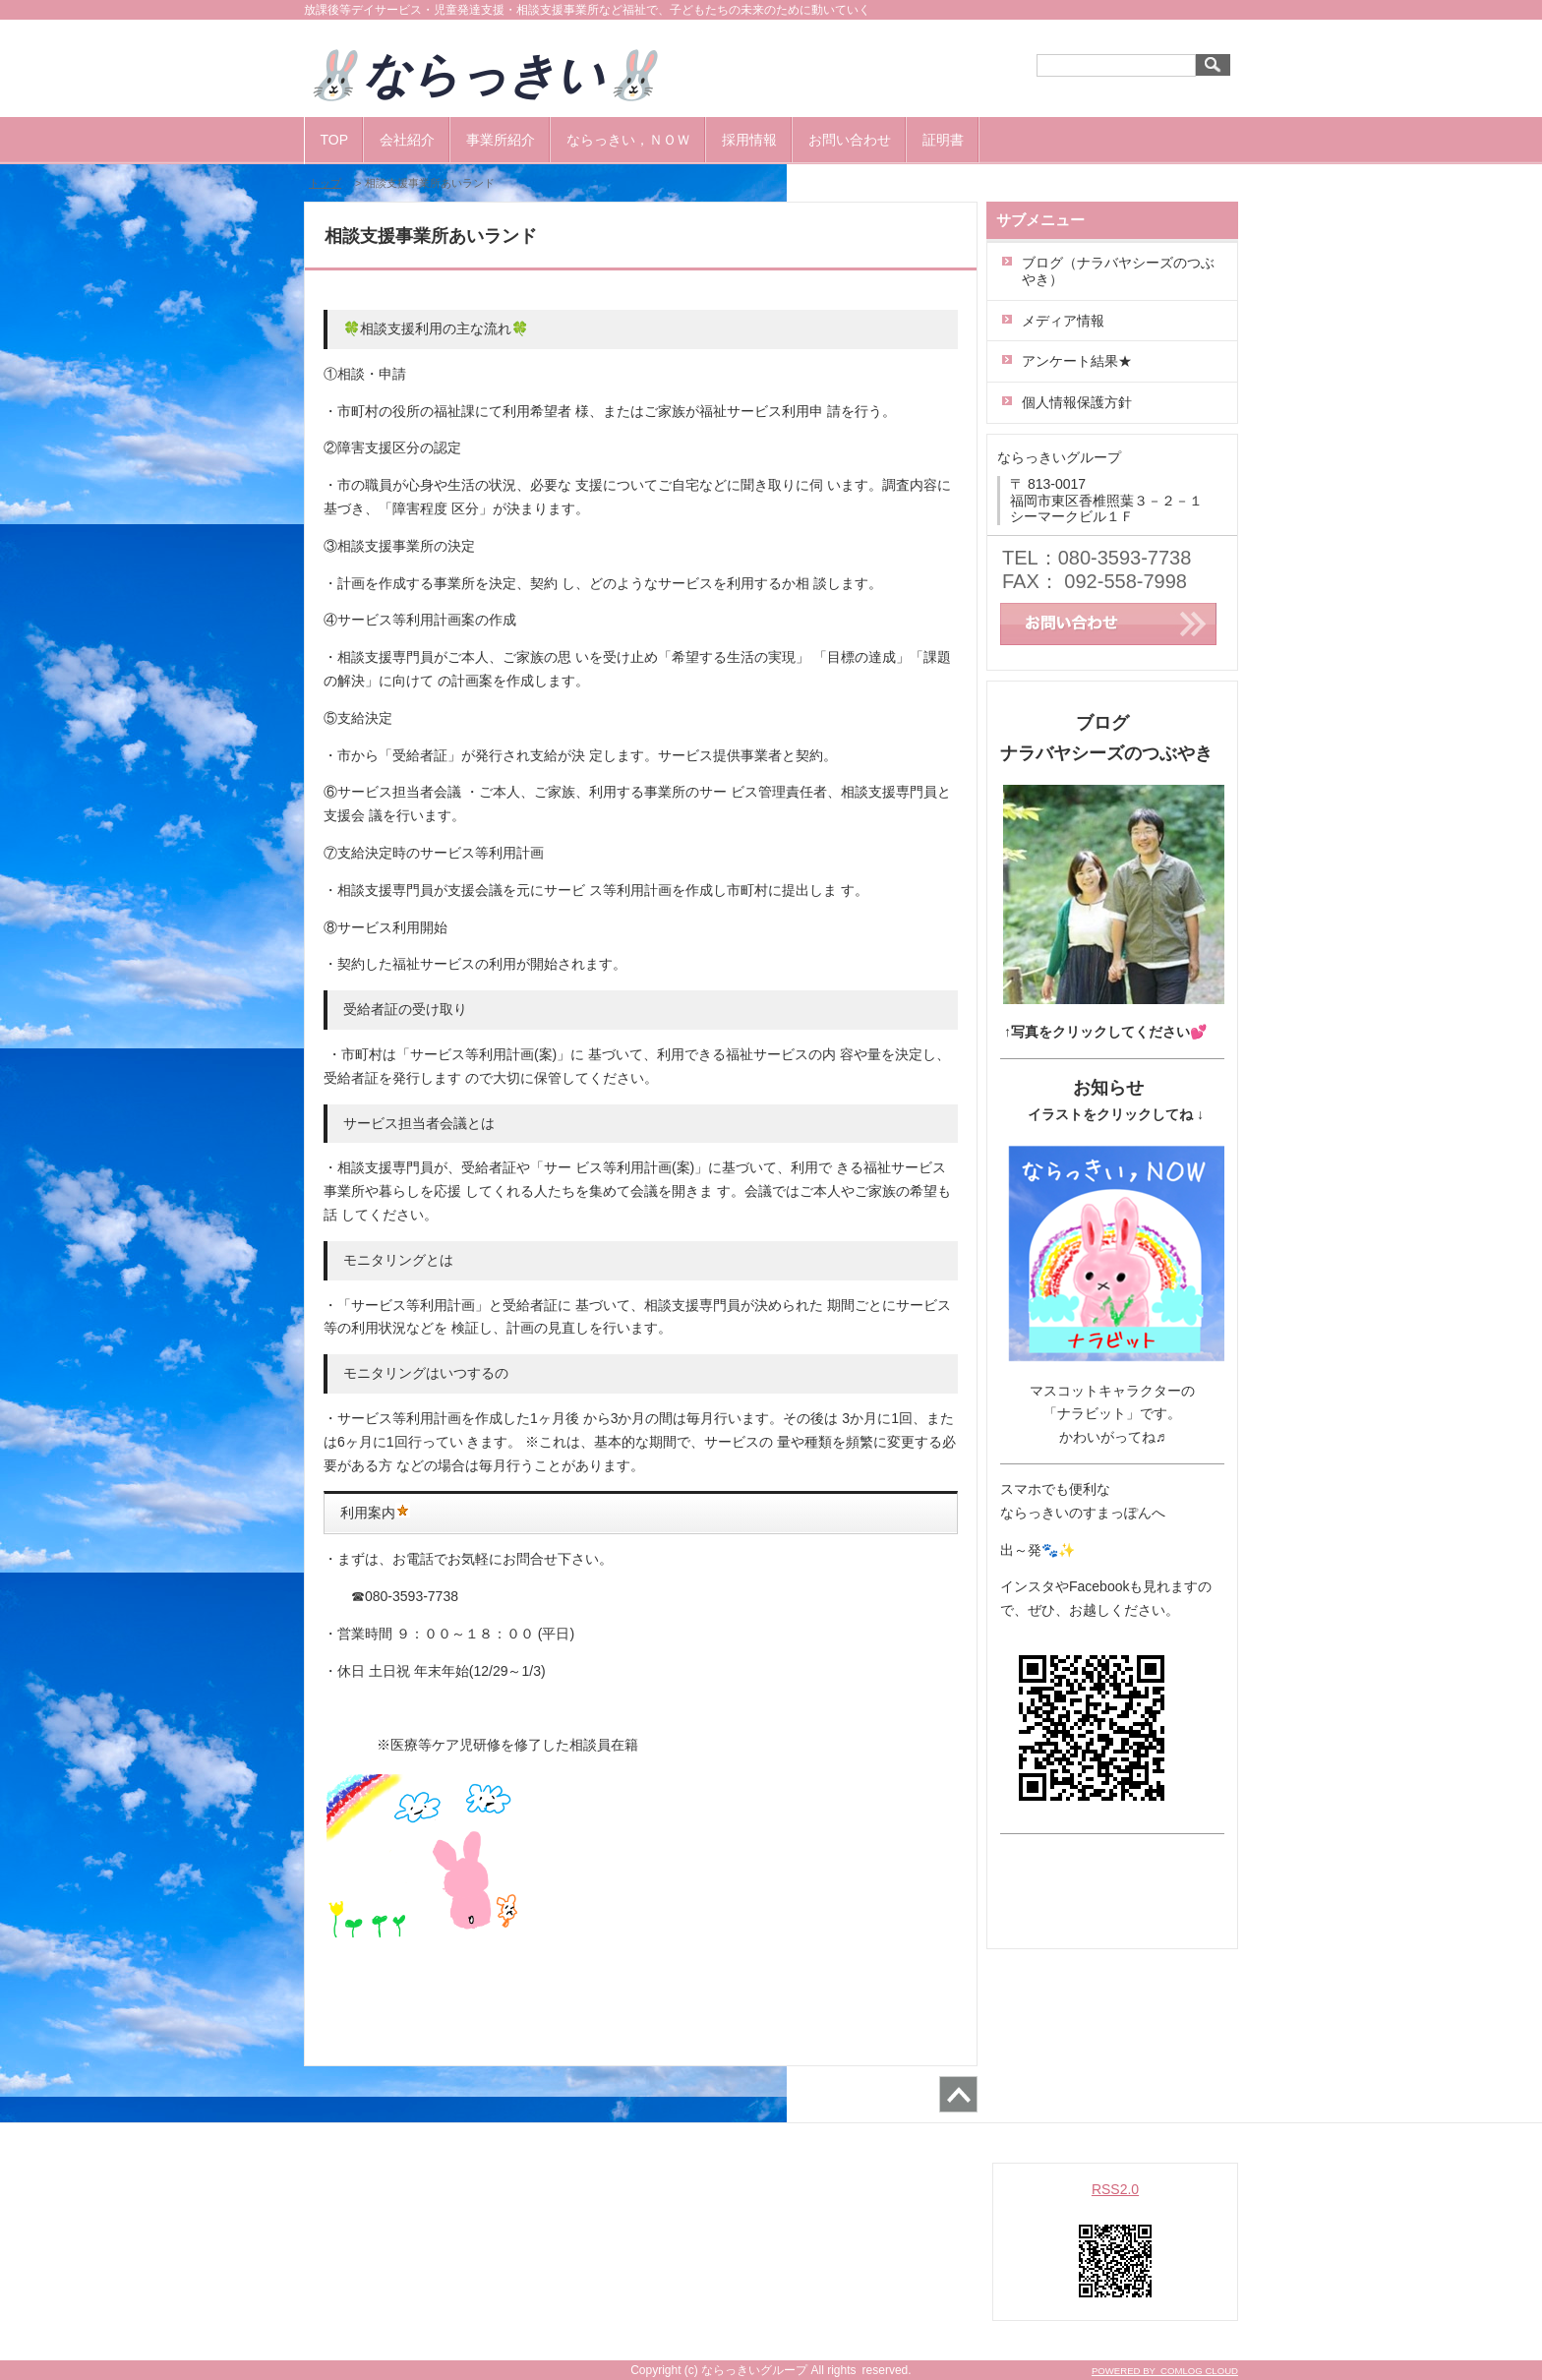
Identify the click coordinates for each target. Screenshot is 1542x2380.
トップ (325, 183)
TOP (335, 140)
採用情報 (749, 140)
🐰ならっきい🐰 (507, 75)
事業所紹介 (500, 140)
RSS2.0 (1115, 2189)
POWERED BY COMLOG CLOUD (1165, 2370)
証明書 (943, 140)
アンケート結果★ (1077, 361)
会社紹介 (407, 140)
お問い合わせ (849, 140)
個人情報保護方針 (1077, 402)
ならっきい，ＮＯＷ (628, 140)
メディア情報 (1063, 320)
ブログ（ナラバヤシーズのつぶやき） (1118, 271)
